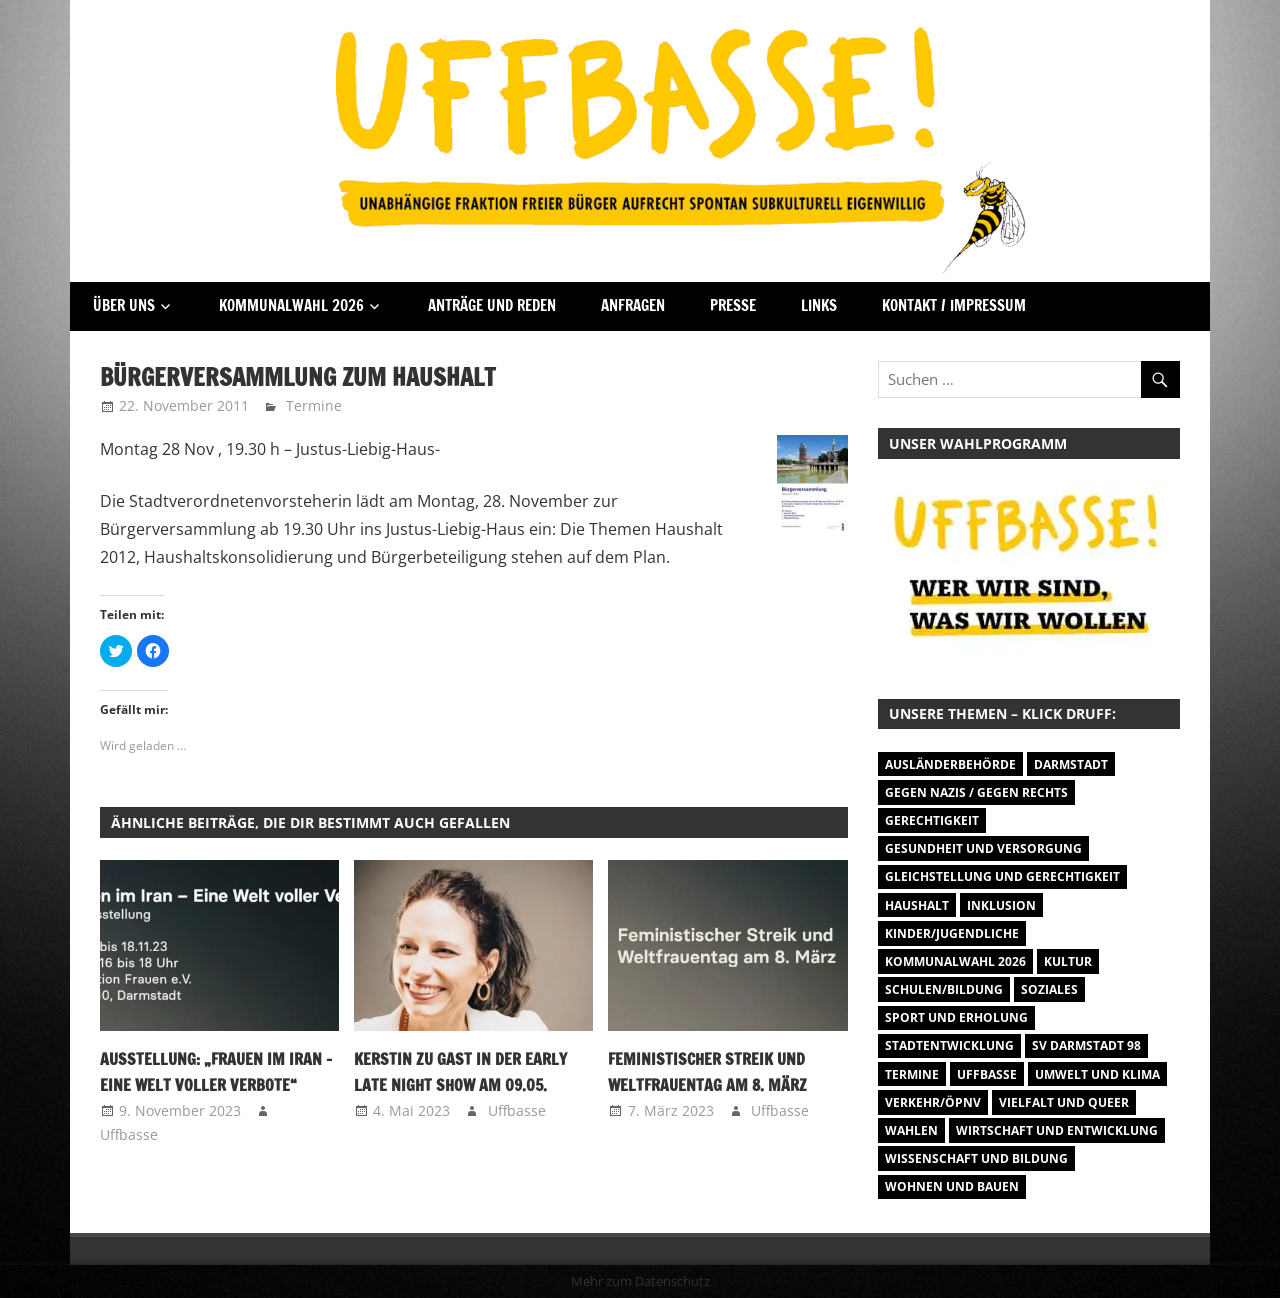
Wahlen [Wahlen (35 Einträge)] (911, 1130)
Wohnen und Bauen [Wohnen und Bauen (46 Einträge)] (952, 1186)
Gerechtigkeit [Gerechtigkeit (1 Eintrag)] (932, 820)
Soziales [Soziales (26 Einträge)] (1049, 989)
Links (819, 305)
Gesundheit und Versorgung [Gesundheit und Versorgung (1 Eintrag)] (983, 848)
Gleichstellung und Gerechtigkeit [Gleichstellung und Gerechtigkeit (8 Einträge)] (1002, 876)
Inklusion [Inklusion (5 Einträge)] (1001, 905)
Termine (314, 405)
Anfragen (633, 305)
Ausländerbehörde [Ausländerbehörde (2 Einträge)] (950, 764)
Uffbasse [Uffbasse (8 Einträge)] (987, 1074)
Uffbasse (129, 1134)
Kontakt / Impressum (954, 305)
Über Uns (124, 305)
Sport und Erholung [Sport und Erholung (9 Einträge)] (956, 1017)
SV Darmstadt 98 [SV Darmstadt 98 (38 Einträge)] (1086, 1045)
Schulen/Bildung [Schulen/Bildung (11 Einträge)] (944, 989)
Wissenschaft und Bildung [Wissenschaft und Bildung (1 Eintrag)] (976, 1158)
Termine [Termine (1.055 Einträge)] (912, 1074)
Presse (733, 305)
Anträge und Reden (492, 305)
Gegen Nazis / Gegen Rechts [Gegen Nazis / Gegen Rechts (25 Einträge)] (976, 792)
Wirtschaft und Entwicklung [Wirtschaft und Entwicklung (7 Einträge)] (1057, 1130)
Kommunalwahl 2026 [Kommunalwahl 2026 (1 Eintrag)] (955, 961)
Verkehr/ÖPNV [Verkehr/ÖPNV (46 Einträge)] (933, 1102)
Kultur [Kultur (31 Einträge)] (1068, 961)
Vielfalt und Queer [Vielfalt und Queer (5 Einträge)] (1064, 1102)
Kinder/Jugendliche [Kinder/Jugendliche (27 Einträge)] (952, 933)
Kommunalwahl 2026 (291, 305)
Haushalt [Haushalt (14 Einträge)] (917, 905)
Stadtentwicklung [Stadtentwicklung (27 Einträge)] (949, 1045)
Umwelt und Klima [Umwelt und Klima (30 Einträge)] (1097, 1074)
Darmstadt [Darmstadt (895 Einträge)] (1071, 764)
